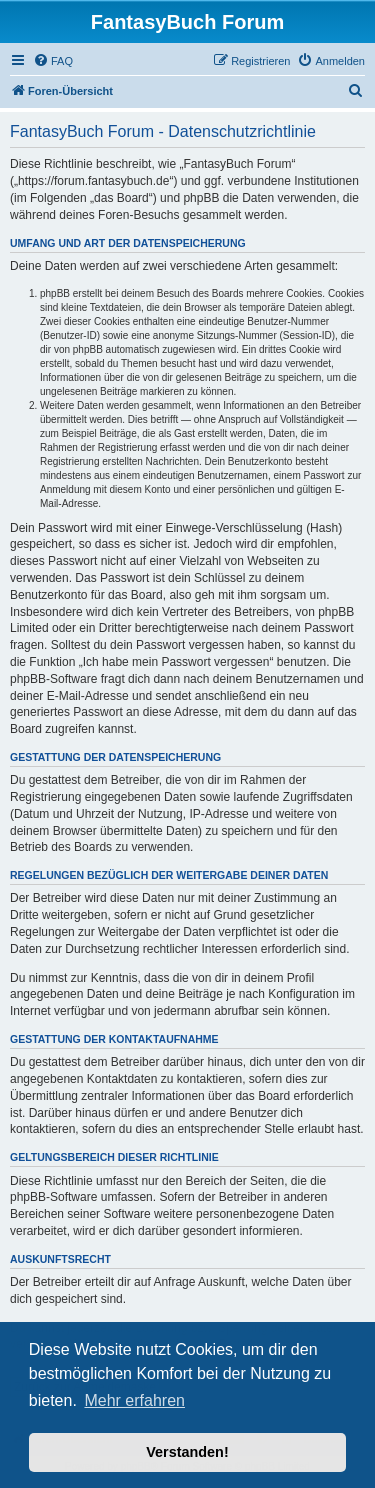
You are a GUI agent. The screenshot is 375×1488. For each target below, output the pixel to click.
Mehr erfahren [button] (134, 1400)
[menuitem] (53, 61)
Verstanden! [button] (187, 1452)
